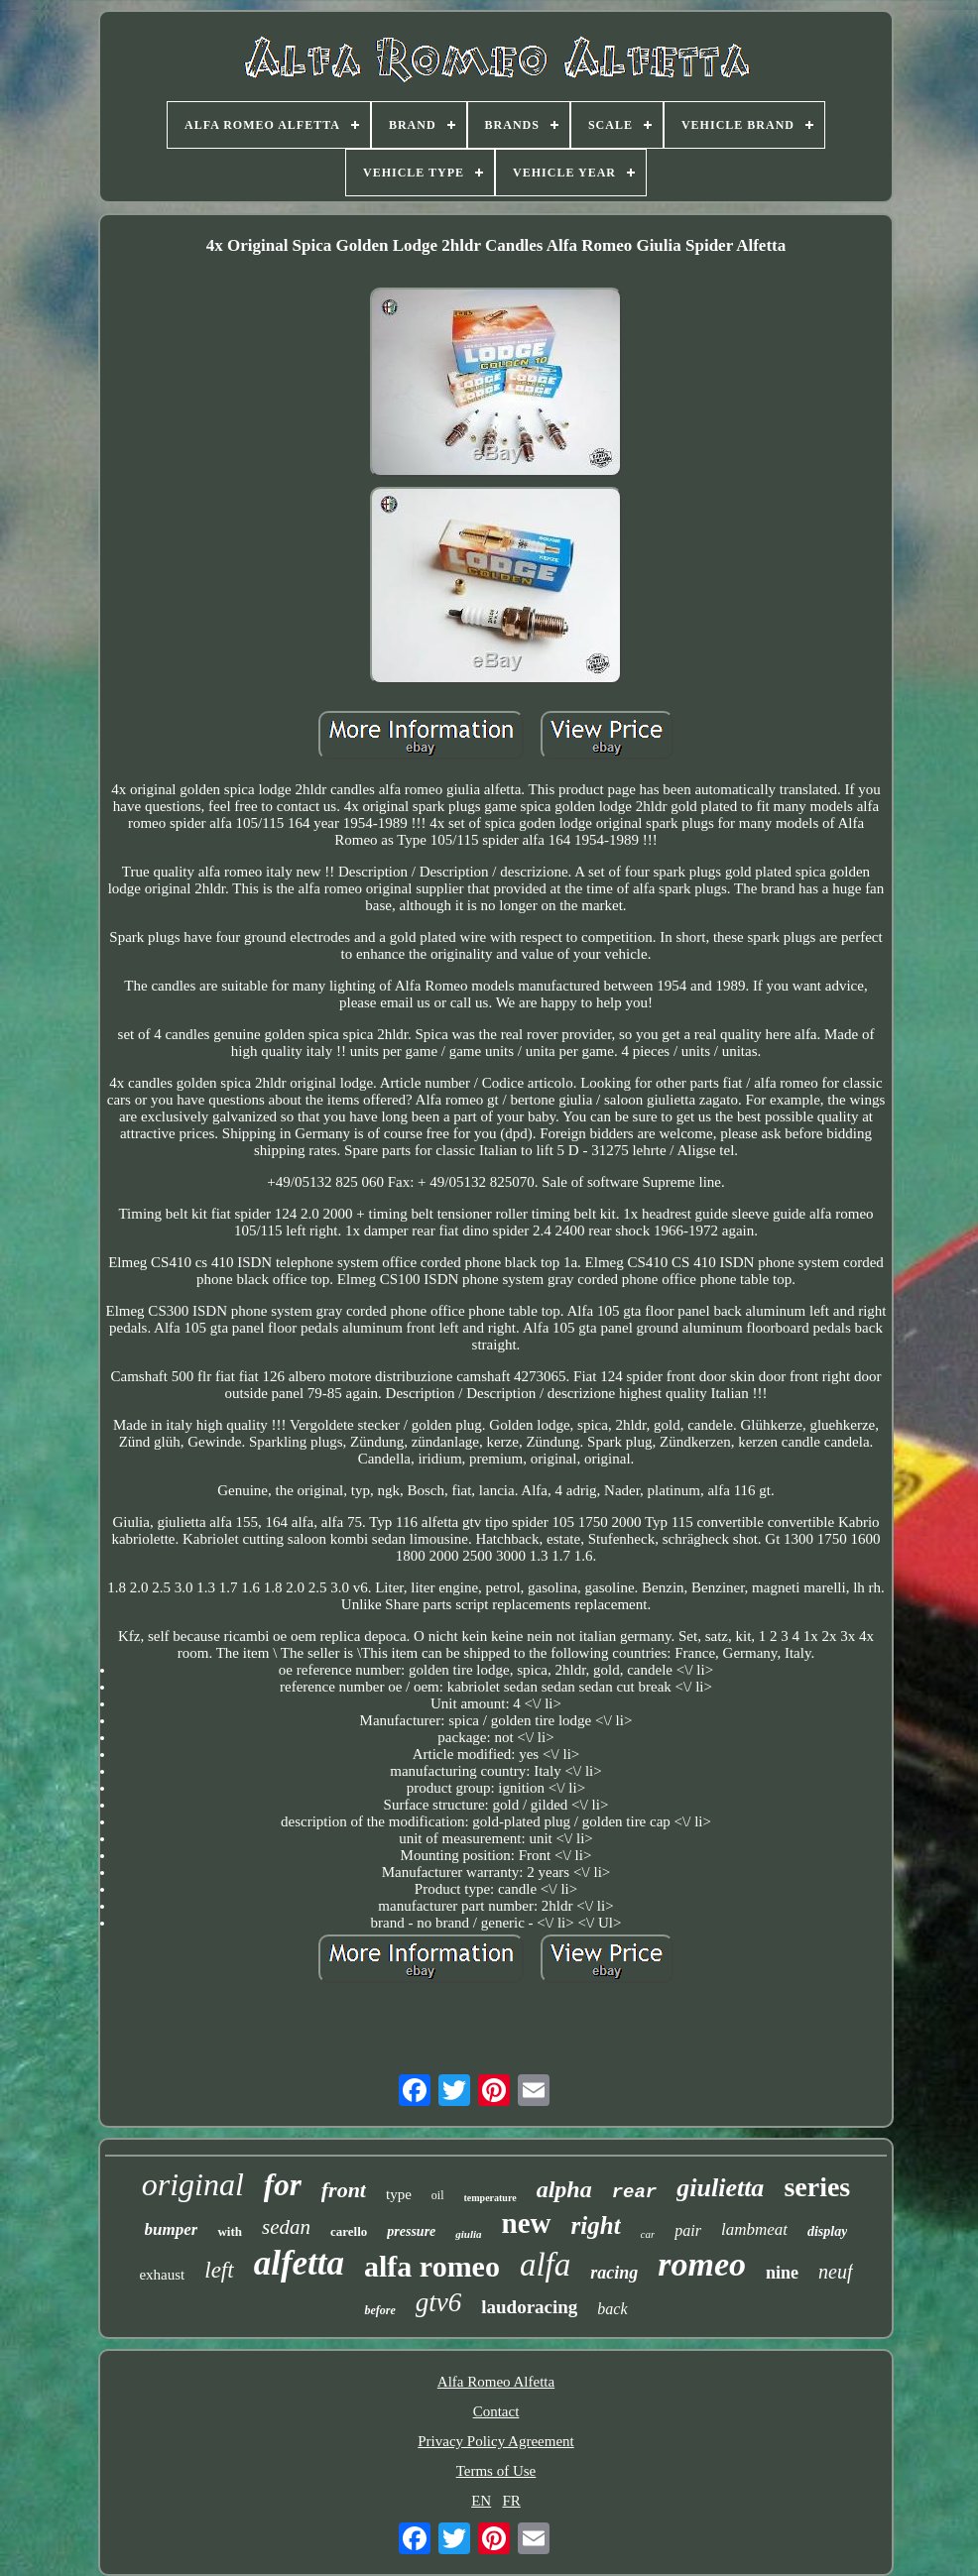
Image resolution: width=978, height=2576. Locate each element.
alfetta (299, 2263)
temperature (490, 2197)
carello (348, 2231)
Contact (496, 2411)
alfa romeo (432, 2266)
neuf (835, 2272)
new (526, 2223)
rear (635, 2192)
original (193, 2184)
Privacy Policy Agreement (495, 2441)
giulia (468, 2234)
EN (481, 2501)
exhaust (161, 2275)
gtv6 (439, 2302)
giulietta (720, 2187)
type (399, 2194)
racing (614, 2273)
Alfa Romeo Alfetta (495, 2382)
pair (687, 2230)
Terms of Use (496, 2471)
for (283, 2184)
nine (782, 2273)
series (817, 2186)
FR (511, 2501)
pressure (411, 2231)
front (343, 2189)
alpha (564, 2189)
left (218, 2270)
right (596, 2225)
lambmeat (754, 2229)
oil (437, 2195)
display (827, 2231)
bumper (171, 2229)
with (229, 2231)
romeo (702, 2264)
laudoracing (529, 2306)
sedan (286, 2227)
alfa (545, 2265)
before (379, 2310)
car (648, 2234)
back (612, 2308)
